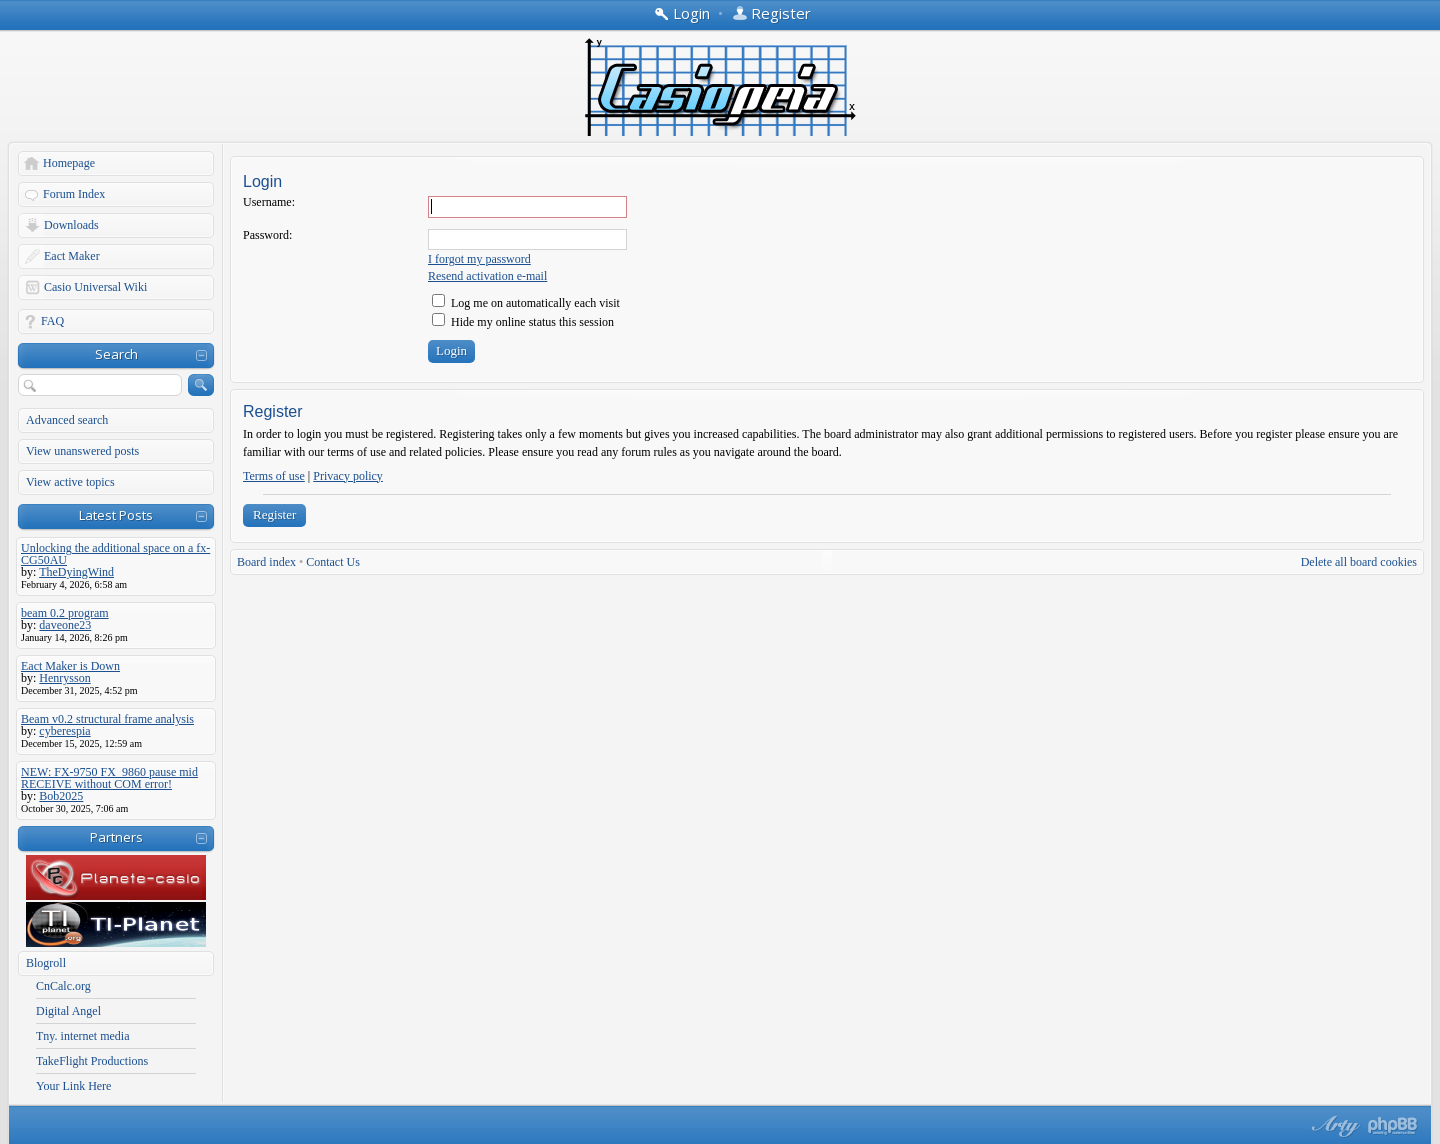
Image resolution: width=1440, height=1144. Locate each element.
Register (274, 514)
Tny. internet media (83, 1036)
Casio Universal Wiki (95, 287)
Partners (116, 837)
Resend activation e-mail (487, 276)
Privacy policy (348, 476)
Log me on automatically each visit (526, 303)
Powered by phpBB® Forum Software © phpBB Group (1393, 1126)
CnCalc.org (63, 986)
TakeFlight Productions (92, 1061)
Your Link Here (73, 1086)
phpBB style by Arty (1333, 1126)
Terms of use (274, 476)
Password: (267, 235)
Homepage (69, 163)
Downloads (71, 225)
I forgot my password (479, 259)
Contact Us (333, 562)
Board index (266, 562)
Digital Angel (68, 1011)
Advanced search (67, 420)
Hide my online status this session (523, 322)
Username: (269, 202)
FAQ (52, 321)
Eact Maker (72, 256)
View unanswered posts (82, 451)
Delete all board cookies (1359, 562)
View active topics (70, 482)
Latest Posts (116, 515)
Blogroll (46, 963)
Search (116, 354)
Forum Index (74, 194)
